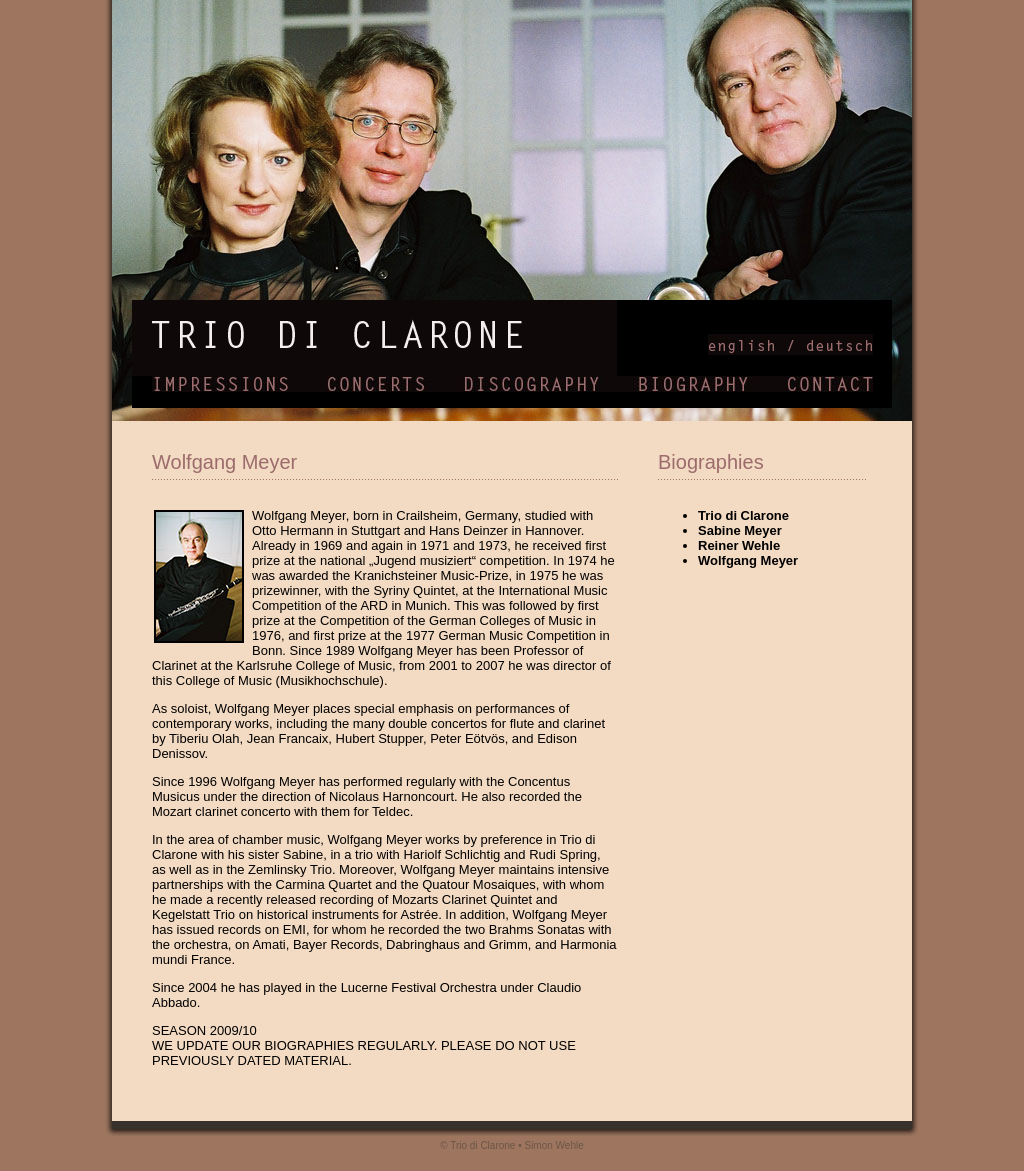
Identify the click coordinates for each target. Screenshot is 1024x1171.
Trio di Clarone (743, 515)
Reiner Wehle (739, 545)
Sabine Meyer (740, 530)
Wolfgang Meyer (748, 560)
